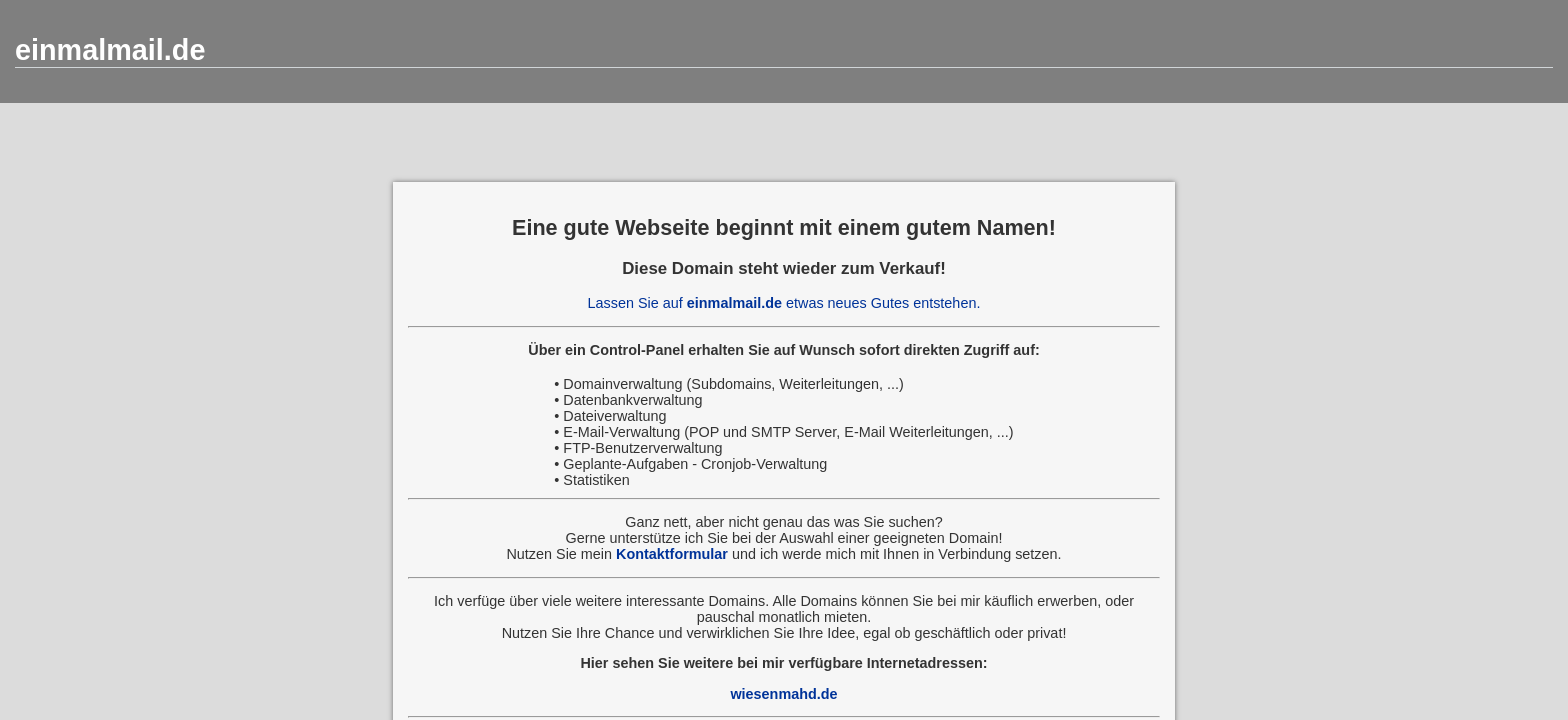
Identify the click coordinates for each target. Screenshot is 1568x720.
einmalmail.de (110, 50)
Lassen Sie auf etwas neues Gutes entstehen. (784, 303)
